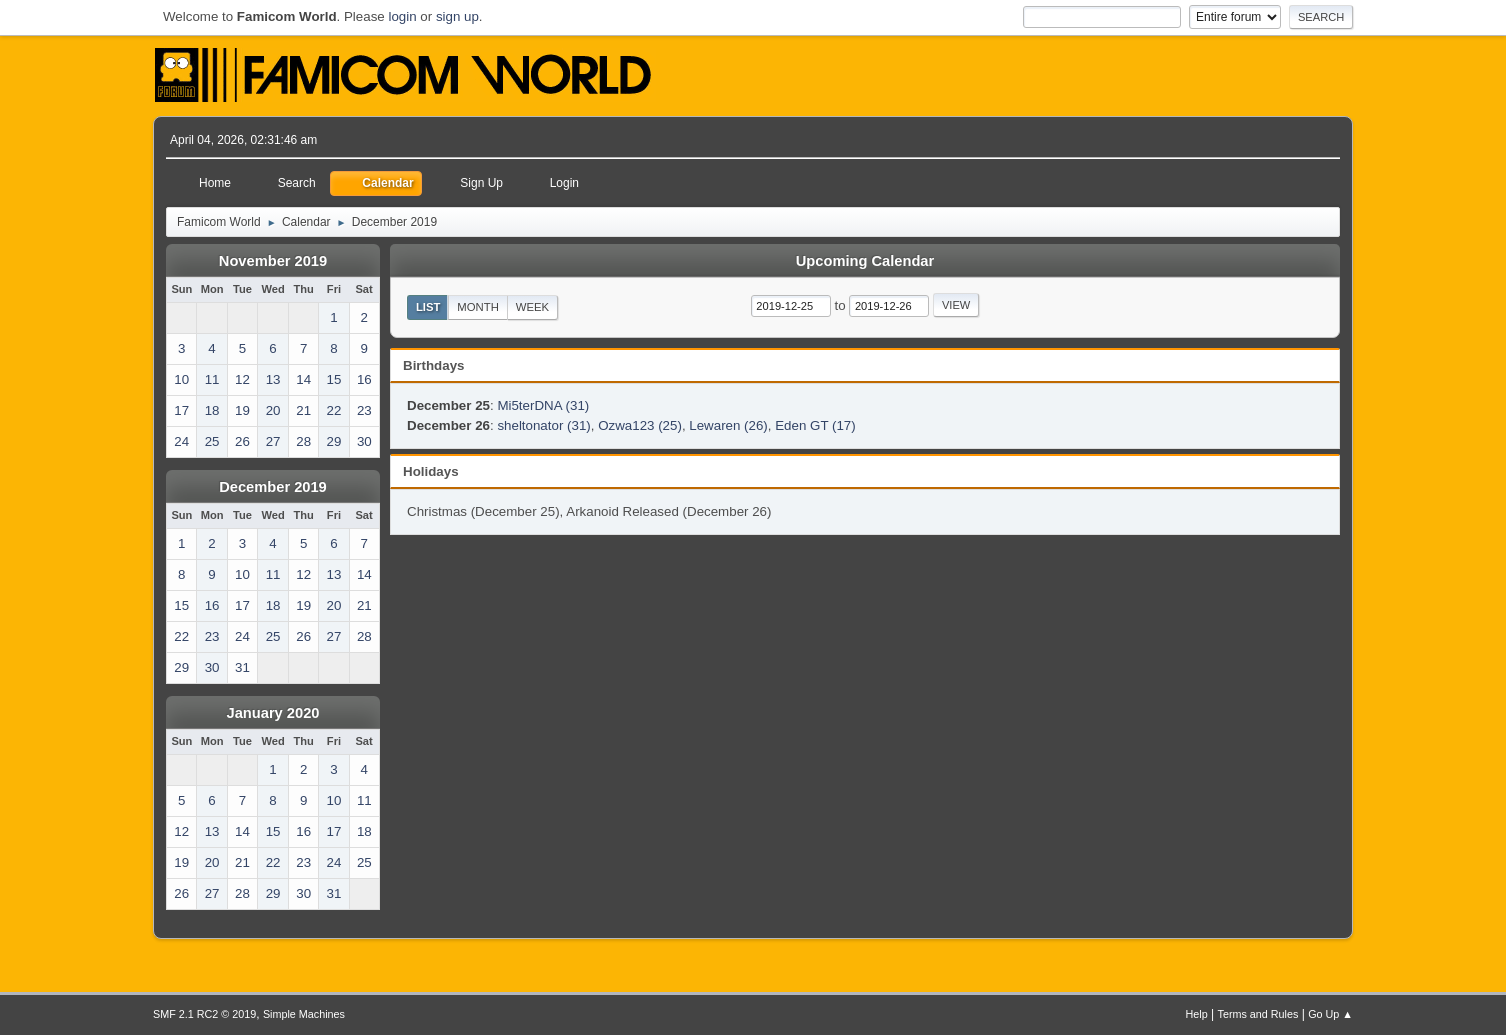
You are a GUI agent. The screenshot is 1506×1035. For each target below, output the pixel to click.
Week (532, 307)
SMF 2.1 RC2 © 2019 (204, 1014)
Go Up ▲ (1330, 1014)
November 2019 (273, 261)
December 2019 (273, 487)
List (428, 307)
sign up (457, 16)
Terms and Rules (1258, 1014)
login (402, 16)
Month (478, 307)
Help (1197, 1014)
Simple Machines (304, 1014)
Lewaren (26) (728, 425)
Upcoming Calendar (865, 261)
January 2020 (273, 713)
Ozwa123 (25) (640, 425)
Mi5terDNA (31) (543, 405)
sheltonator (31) (543, 425)
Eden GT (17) (815, 425)
